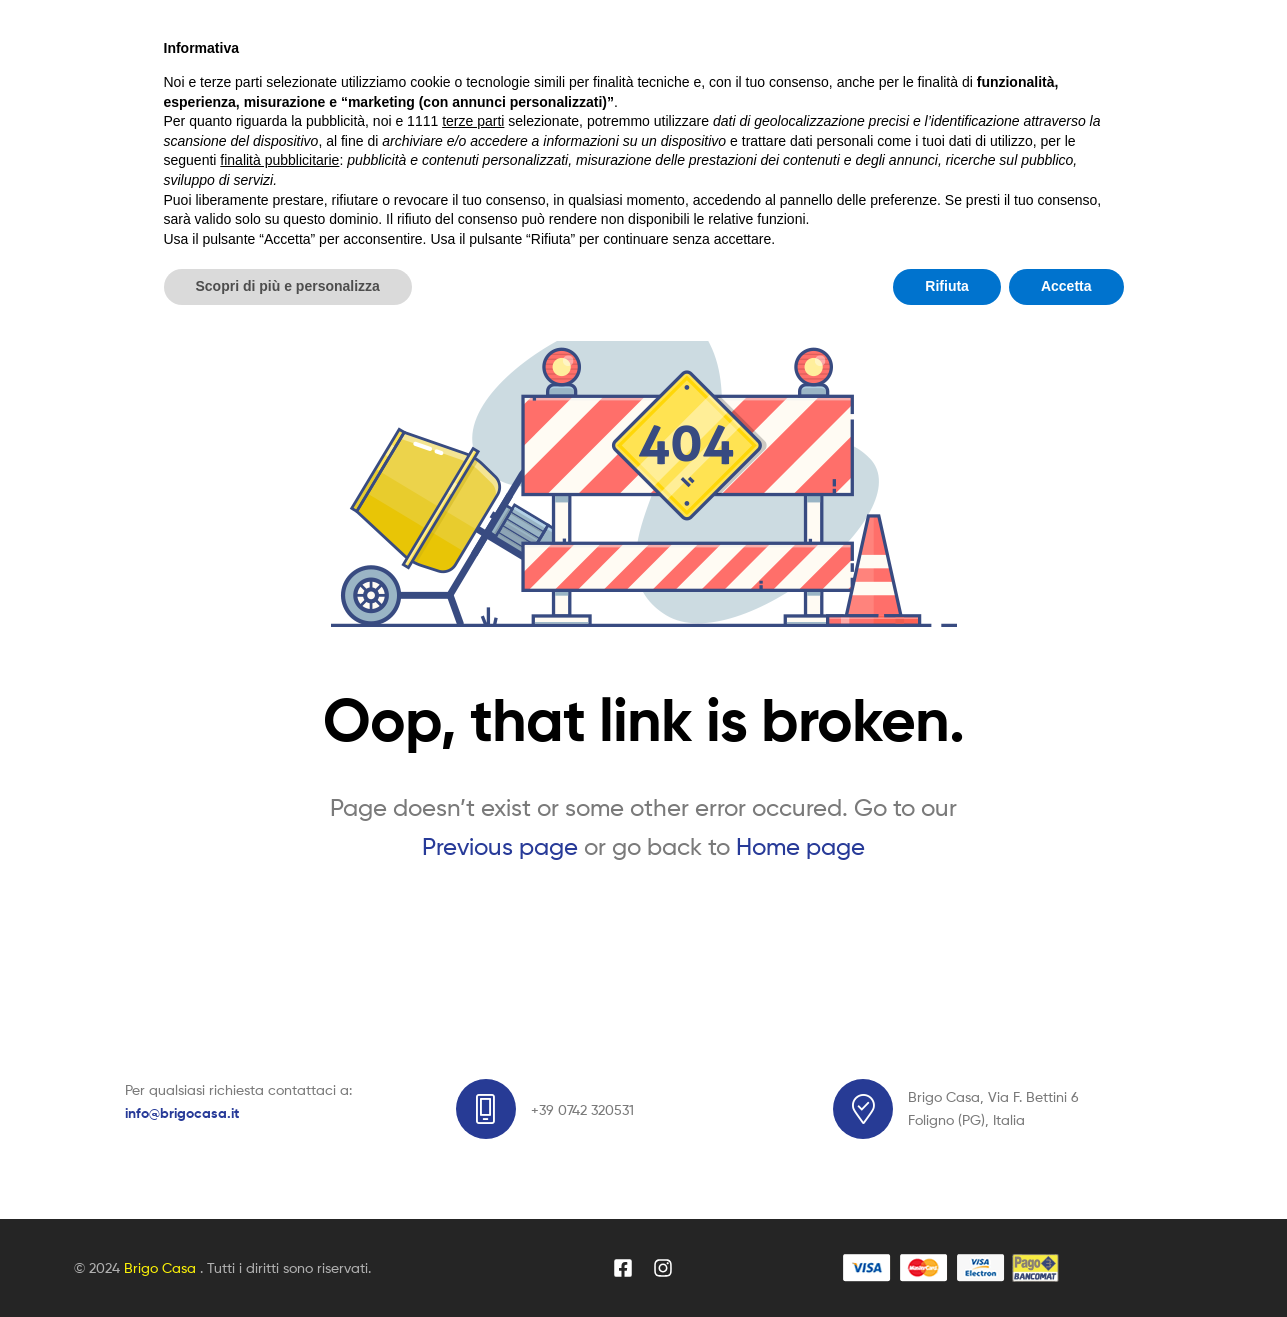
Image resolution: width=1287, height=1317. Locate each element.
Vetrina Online (423, 174)
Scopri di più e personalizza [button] (288, 1262)
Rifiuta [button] (947, 1262)
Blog (529, 174)
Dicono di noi (631, 174)
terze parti (473, 1097)
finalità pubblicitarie (279, 1136)
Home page (800, 846)
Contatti (747, 174)
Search (866, 75)
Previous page (500, 846)
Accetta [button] (1066, 1262)
